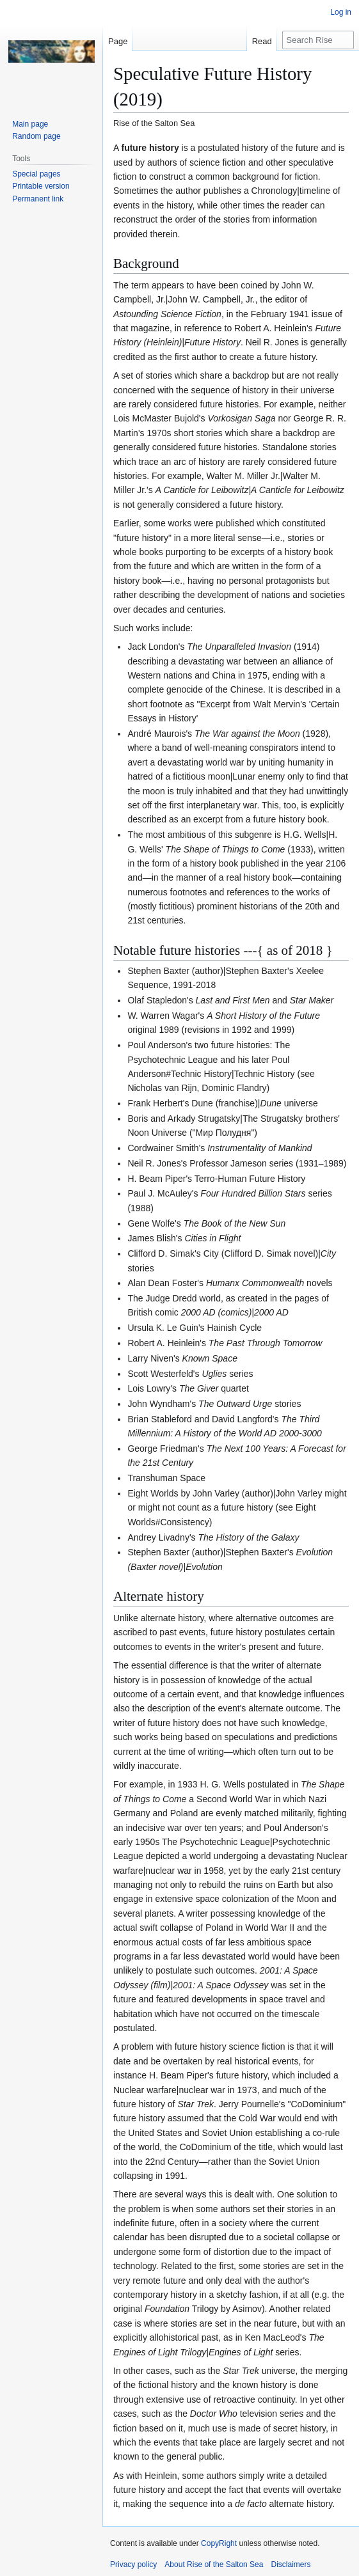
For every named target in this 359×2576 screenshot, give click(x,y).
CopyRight (219, 2543)
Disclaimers (290, 2564)
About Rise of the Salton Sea (213, 2564)
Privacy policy (133, 2564)
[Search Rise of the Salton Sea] (318, 40)
